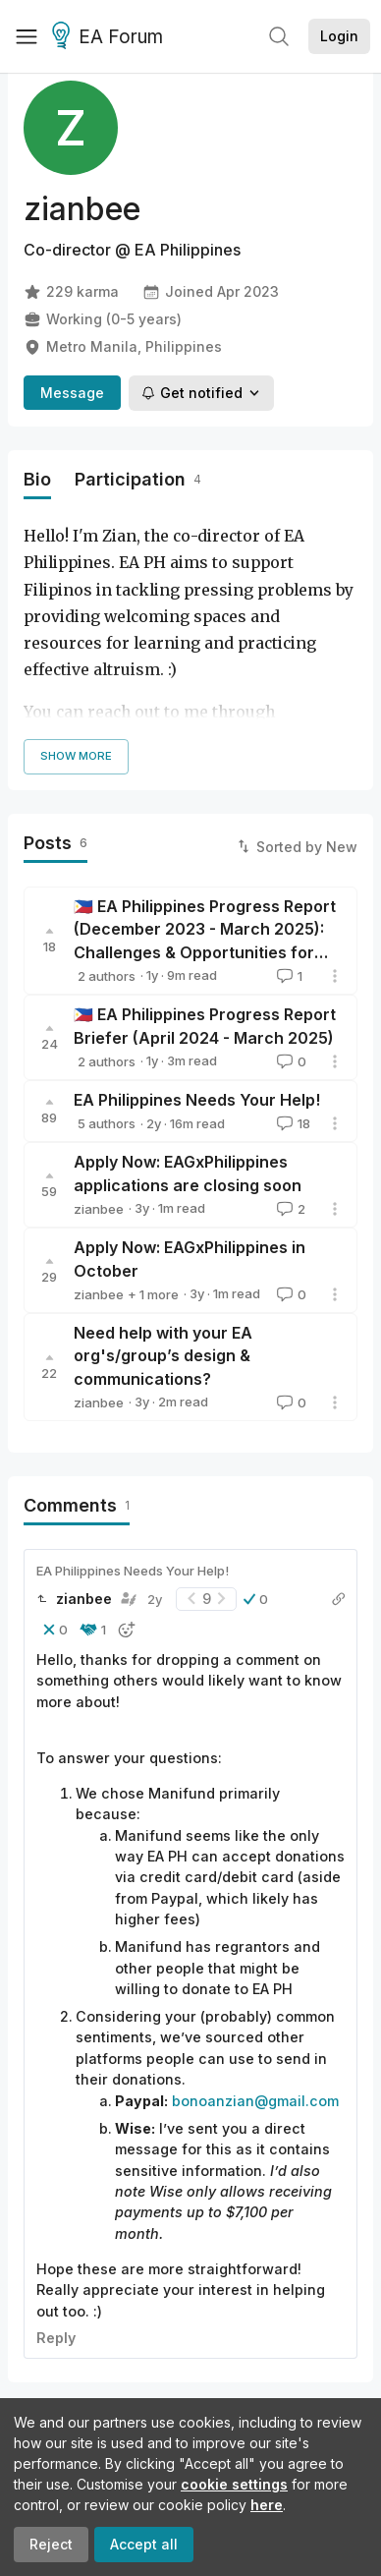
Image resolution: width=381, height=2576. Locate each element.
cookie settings (234, 2484)
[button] (256, 1599)
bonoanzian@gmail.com (255, 2100)
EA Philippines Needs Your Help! (197, 1100)
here (266, 2504)
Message (72, 392)
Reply (56, 2337)
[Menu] (26, 36)
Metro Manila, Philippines (123, 347)
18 (291, 1123)
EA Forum (110, 37)
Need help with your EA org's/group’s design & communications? (163, 1356)
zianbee (99, 1123)
